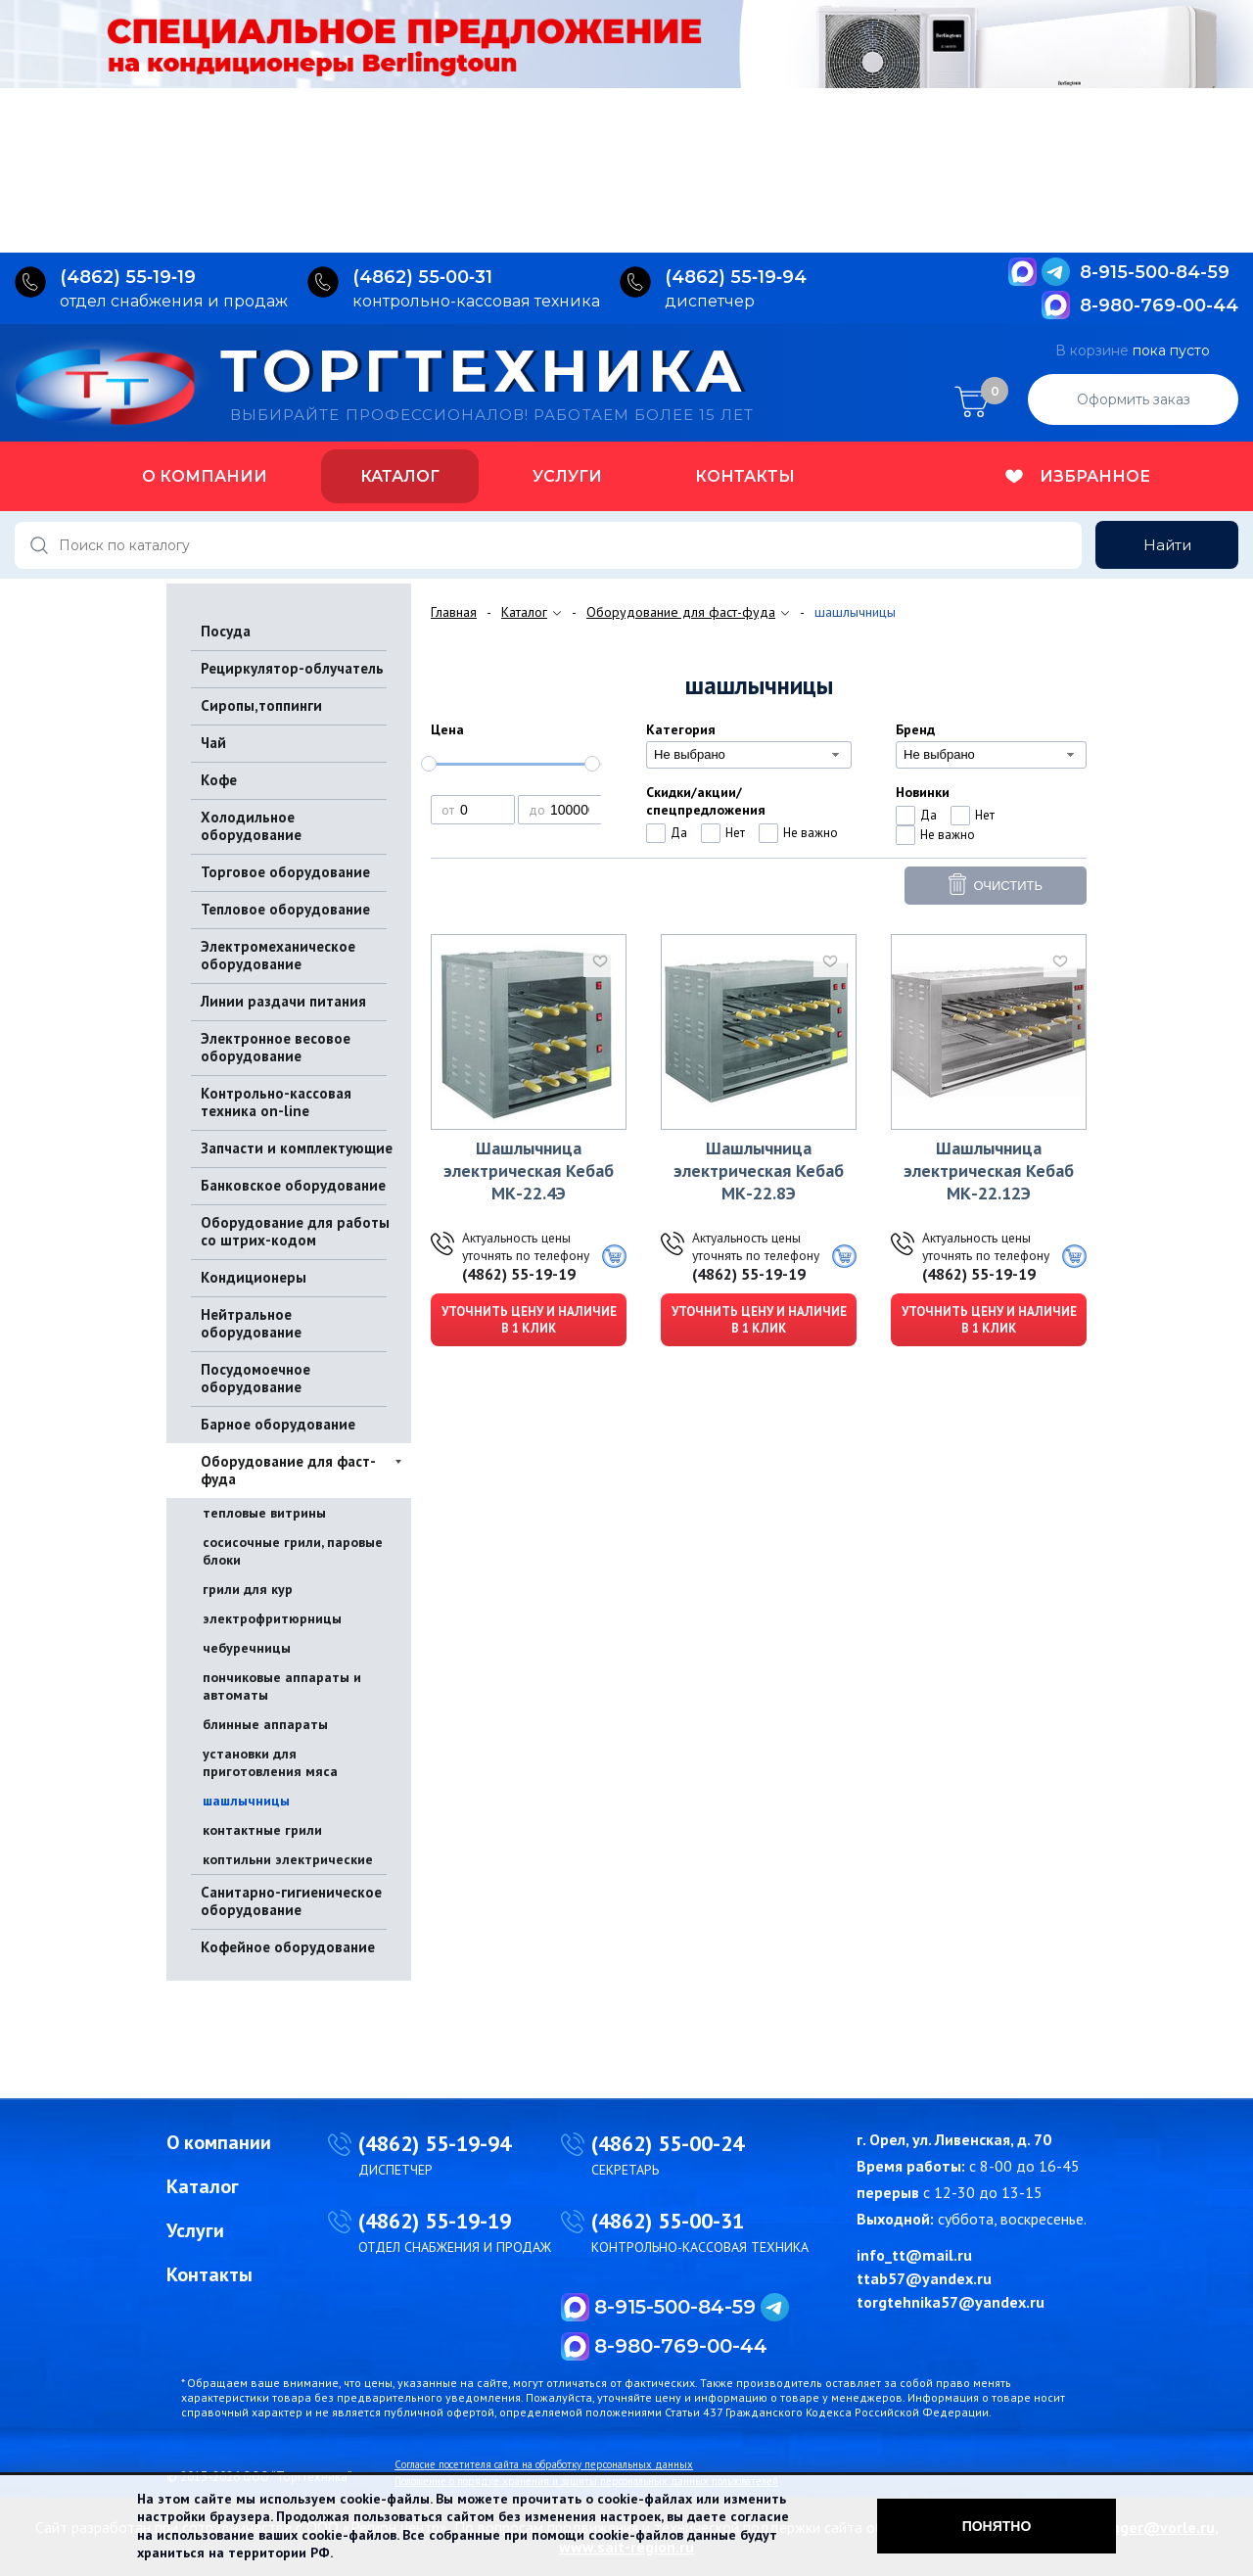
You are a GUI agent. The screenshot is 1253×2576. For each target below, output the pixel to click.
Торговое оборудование (285, 872)
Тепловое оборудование (285, 909)
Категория (681, 729)
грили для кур (248, 1589)
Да (679, 832)
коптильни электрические (288, 1859)
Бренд (915, 729)
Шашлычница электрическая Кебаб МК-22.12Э (989, 1170)
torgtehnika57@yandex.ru (950, 2302)
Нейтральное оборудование (251, 1323)
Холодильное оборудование (251, 826)
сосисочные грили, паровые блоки (293, 1551)
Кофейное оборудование (288, 1947)
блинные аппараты (265, 1724)
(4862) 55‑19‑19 (128, 277)
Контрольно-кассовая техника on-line (276, 1102)
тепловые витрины (264, 1513)
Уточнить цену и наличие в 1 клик (529, 1319)
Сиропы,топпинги (261, 705)
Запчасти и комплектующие (297, 1148)
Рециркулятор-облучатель (292, 668)
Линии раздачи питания (283, 1001)
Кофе (219, 780)
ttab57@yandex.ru (924, 2278)
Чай (213, 742)
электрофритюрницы (272, 1618)
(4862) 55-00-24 (667, 2143)
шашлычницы (246, 1800)
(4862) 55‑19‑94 (736, 277)
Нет (735, 832)
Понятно (997, 2526)
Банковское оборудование (293, 1185)
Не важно (810, 832)
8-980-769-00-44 (1159, 305)
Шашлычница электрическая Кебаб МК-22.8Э (758, 1170)
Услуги (567, 476)
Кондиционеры (253, 1277)
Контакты (745, 476)
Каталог (400, 476)
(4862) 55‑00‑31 (422, 277)
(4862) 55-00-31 (667, 2220)
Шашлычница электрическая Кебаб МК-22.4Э (528, 1170)
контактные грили (262, 1830)
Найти (1167, 545)
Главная (454, 612)
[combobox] (749, 755)
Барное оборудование (278, 1424)
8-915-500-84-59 (1155, 272)
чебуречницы (247, 1648)
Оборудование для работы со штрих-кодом (295, 1231)
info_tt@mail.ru (914, 2255)
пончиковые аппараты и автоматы (282, 1686)
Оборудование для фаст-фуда (288, 1470)
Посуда (226, 631)
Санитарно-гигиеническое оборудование (291, 1901)
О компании (204, 476)
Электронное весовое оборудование (275, 1047)
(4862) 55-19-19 (519, 1274)
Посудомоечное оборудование (255, 1378)
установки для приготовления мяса (270, 1762)
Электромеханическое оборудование (278, 955)
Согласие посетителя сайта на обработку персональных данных (543, 2464)
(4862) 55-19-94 (434, 2143)
